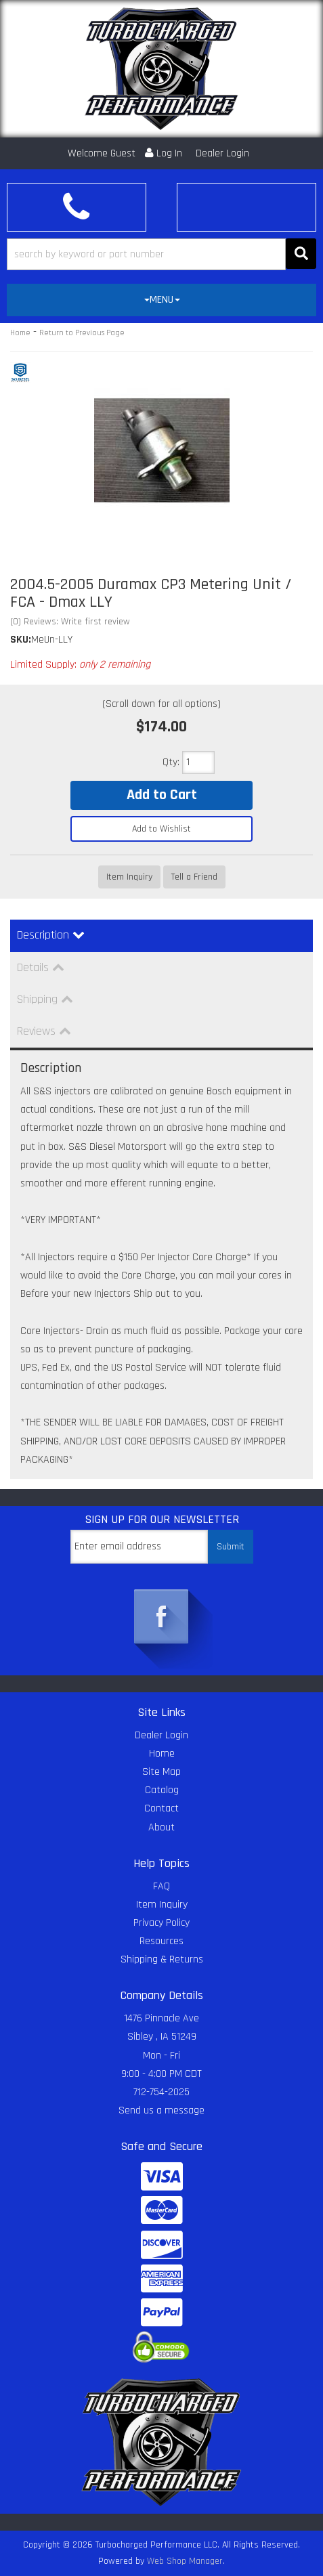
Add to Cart (162, 795)
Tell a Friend (194, 877)
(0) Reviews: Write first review (70, 622)
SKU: (20, 639)
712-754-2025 (161, 2092)
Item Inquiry (129, 877)
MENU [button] (162, 300)
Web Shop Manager (185, 2561)
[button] (161, 254)
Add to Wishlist (161, 829)
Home (20, 333)
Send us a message (161, 2110)
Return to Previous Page (82, 333)
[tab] (161, 300)
